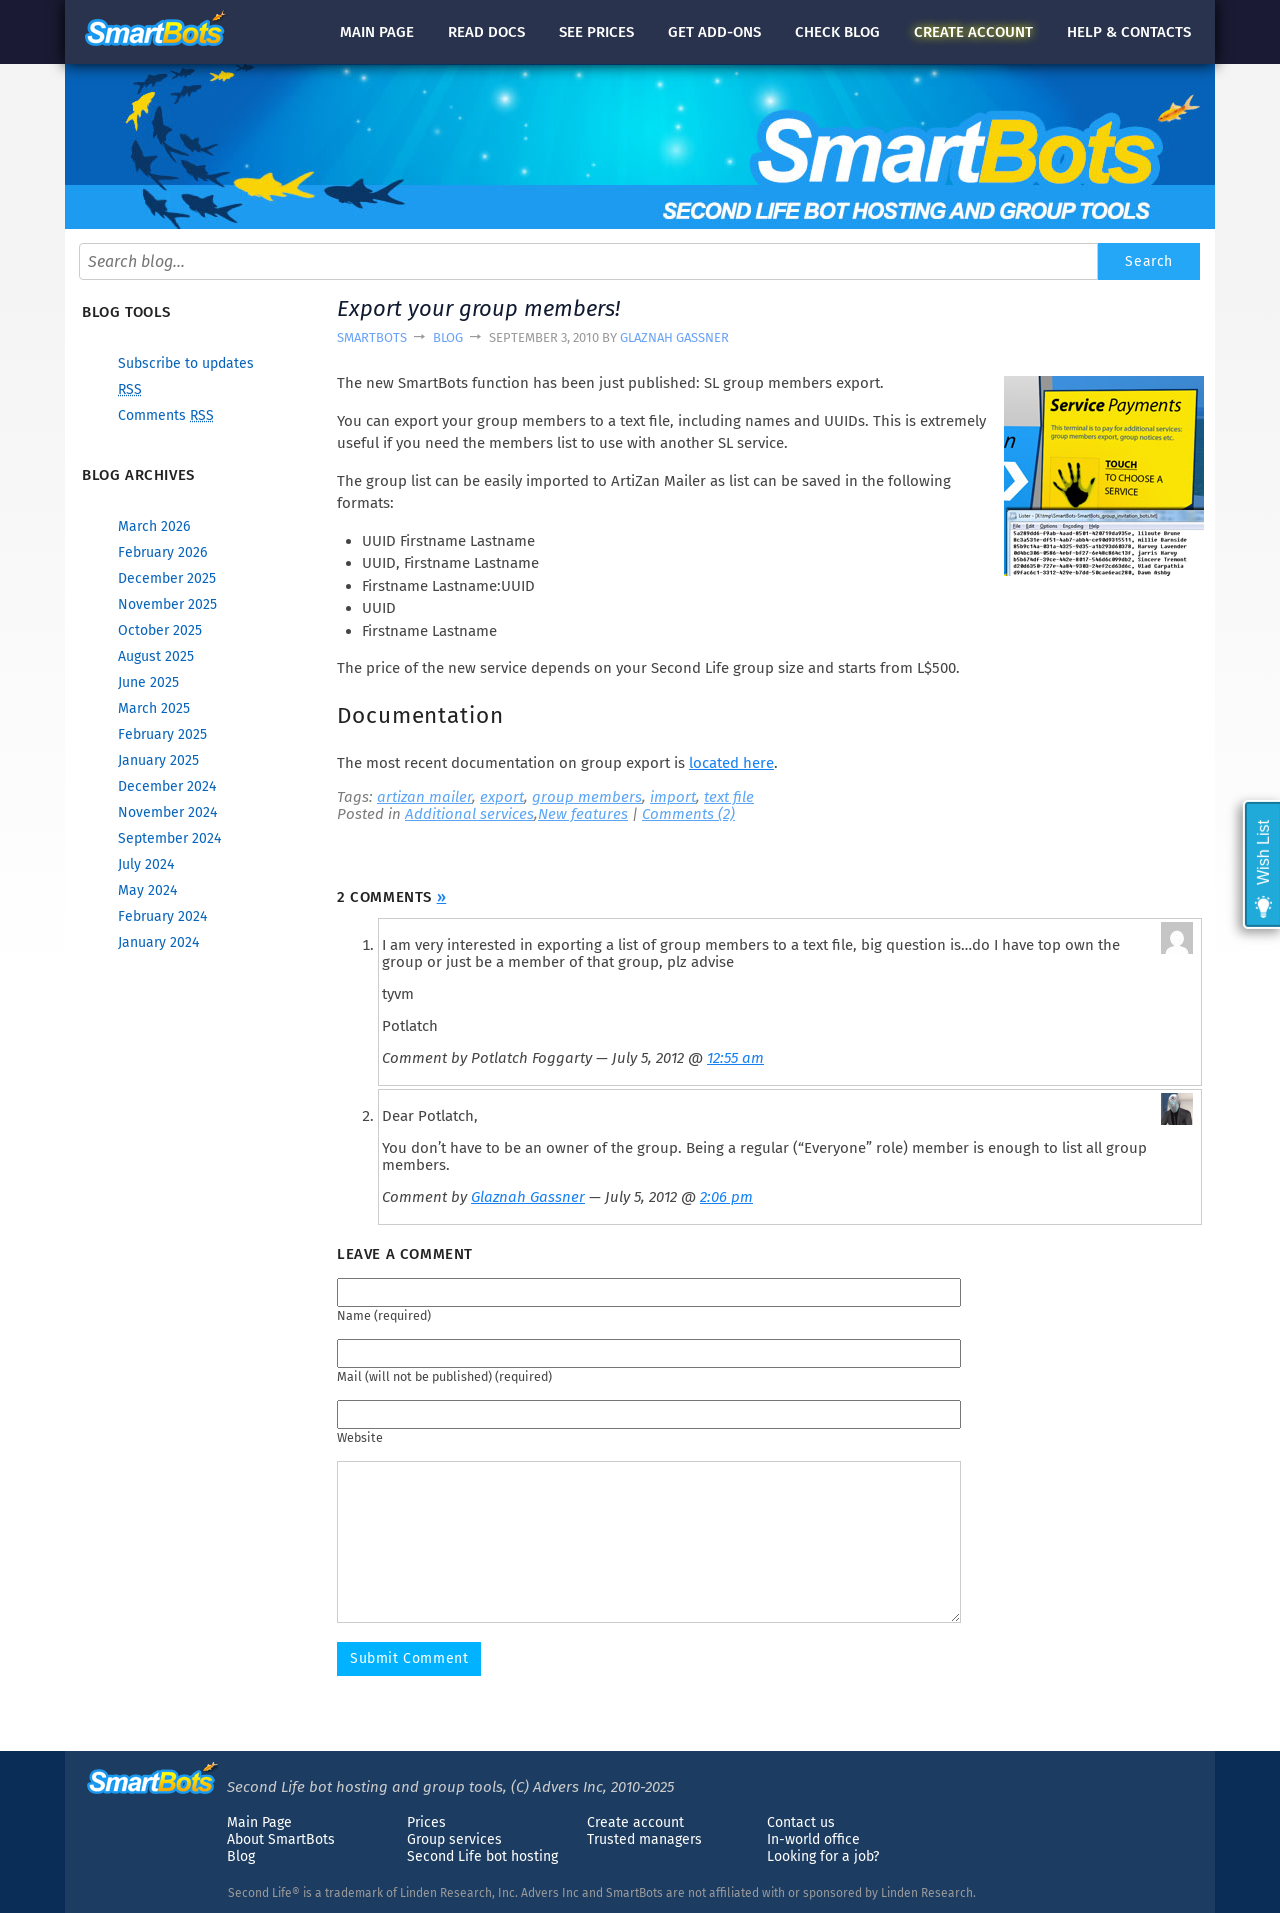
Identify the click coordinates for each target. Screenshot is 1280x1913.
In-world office (813, 1839)
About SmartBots (281, 1839)
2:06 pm (726, 1197)
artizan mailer (424, 797)
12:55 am (735, 1058)
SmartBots (372, 337)
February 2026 (162, 552)
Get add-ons (714, 32)
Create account (635, 1822)
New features (583, 814)
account (973, 32)
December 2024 (167, 786)
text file (729, 797)
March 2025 (154, 708)
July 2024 (146, 864)
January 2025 (158, 760)
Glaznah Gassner (674, 337)
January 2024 (158, 942)
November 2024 (167, 812)
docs (486, 32)
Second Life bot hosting (482, 1856)
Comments (166, 415)
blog (837, 32)
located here (731, 763)
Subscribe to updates (186, 363)
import (673, 797)
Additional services (469, 814)
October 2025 (160, 630)
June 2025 (148, 682)
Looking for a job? (823, 1856)
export (502, 797)
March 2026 (154, 526)
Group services (454, 1839)
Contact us (801, 1822)
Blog (448, 337)
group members (587, 797)
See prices (596, 32)
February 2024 (162, 916)
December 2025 (167, 578)
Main (377, 32)
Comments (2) (688, 814)
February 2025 (162, 734)
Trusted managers (644, 1839)
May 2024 (147, 890)
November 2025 (167, 604)
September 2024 (169, 838)
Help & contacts (1129, 32)
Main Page (259, 1822)
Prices (426, 1822)
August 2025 (156, 656)
